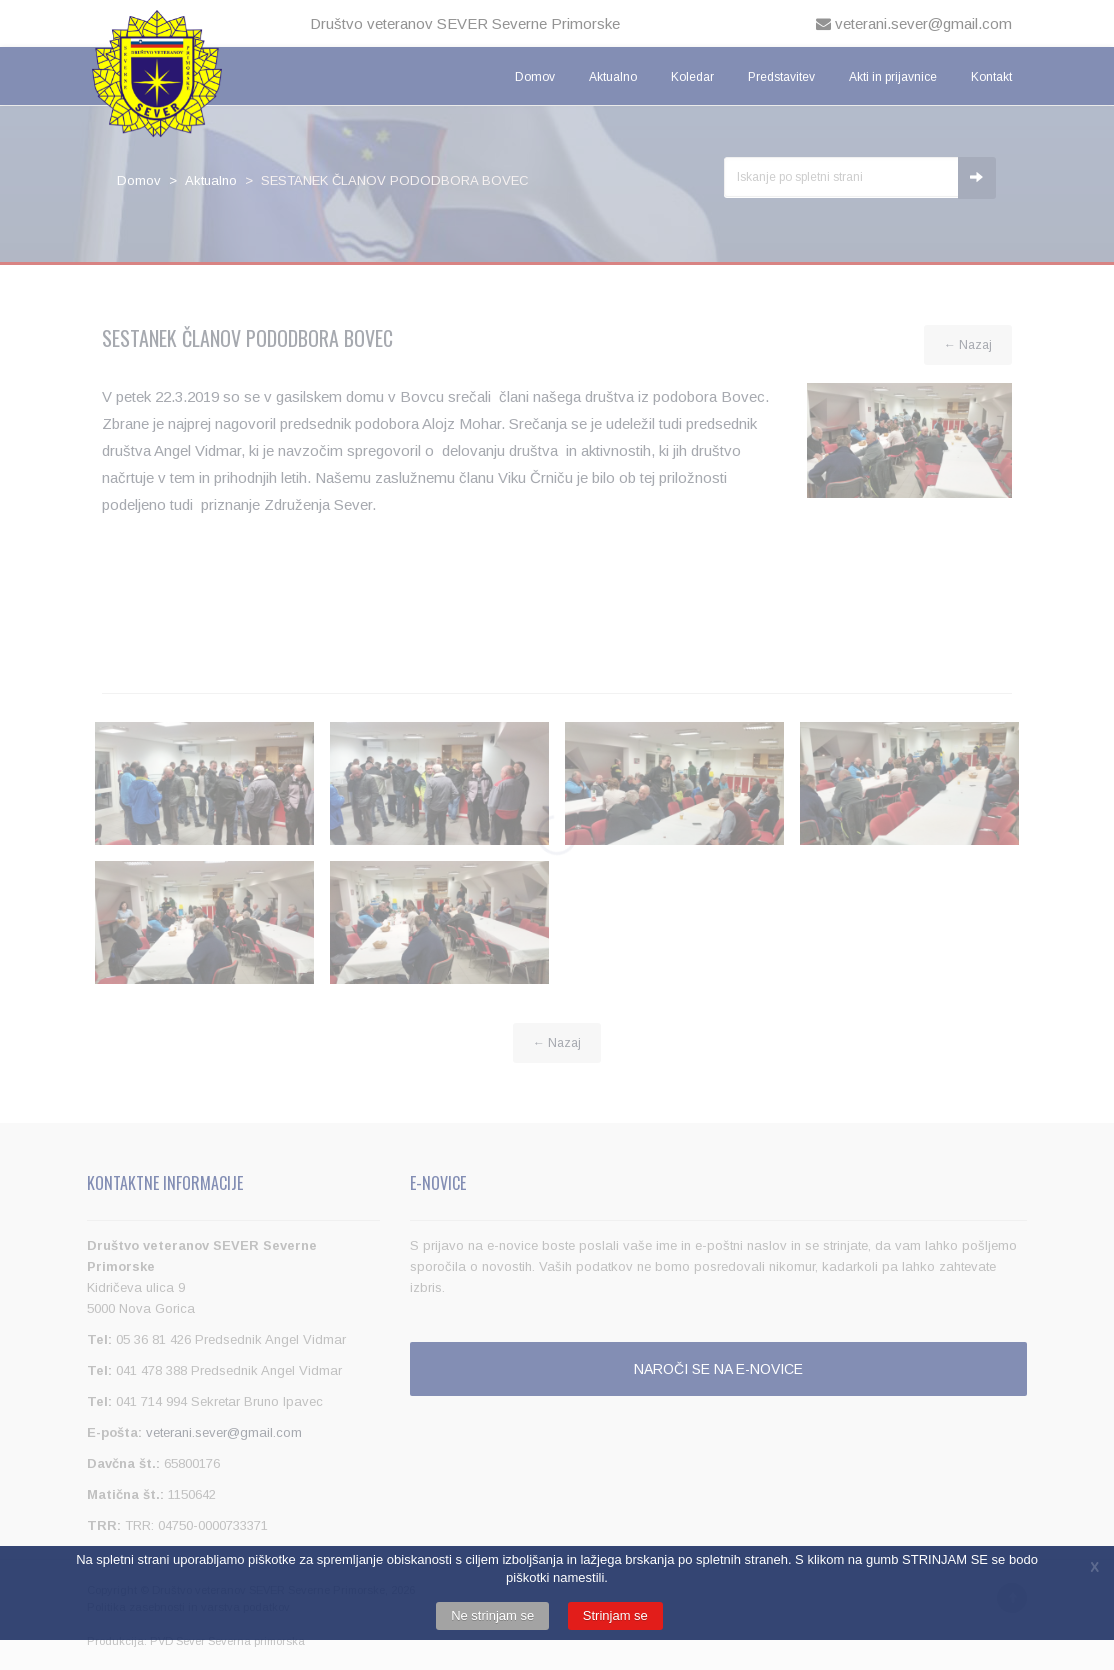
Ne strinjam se (492, 1615)
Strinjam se (615, 1615)
